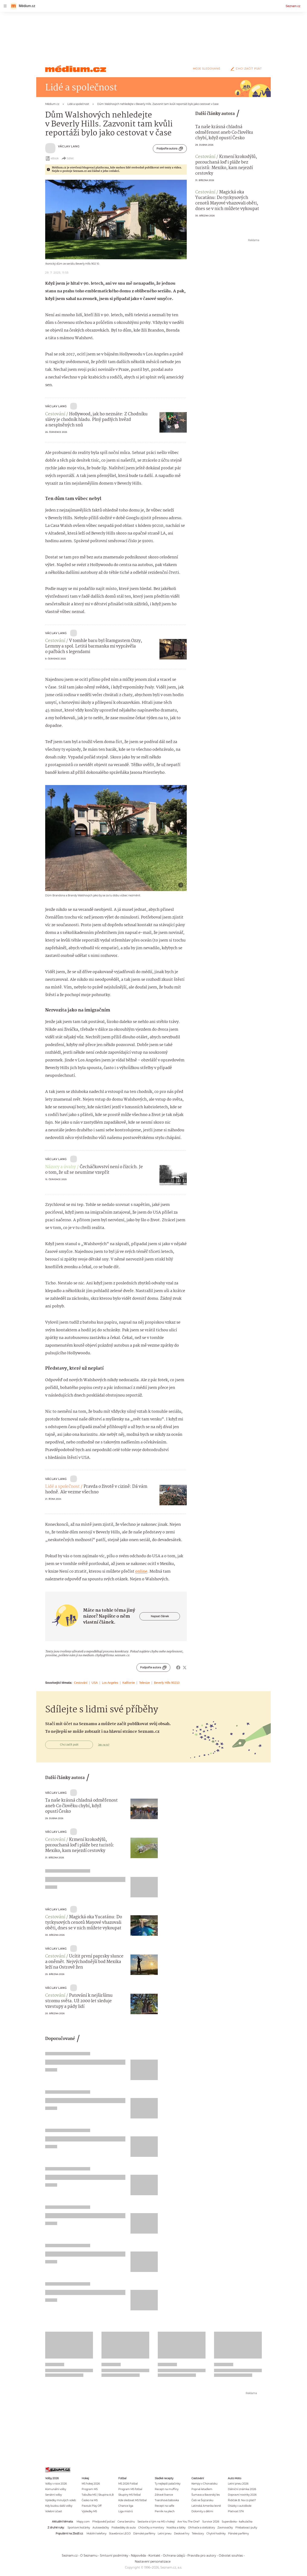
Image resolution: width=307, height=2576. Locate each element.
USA (95, 1682)
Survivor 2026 (210, 2521)
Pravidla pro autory (201, 2555)
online (141, 1571)
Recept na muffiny (166, 2489)
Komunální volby (55, 2489)
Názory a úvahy (60, 1167)
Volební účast (53, 2511)
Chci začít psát (245, 68)
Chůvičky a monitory (151, 2527)
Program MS (90, 2489)
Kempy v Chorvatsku (204, 2483)
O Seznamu (88, 2555)
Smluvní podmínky (114, 2555)
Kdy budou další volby (58, 2505)
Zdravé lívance (164, 2494)
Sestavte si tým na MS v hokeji (156, 2521)
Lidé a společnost (62, 1486)
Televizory (198, 2533)
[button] (116, 219)
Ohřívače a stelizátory (201, 2527)
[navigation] (5, 6)
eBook (52, 158)
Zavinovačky (225, 2527)
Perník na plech (165, 2511)
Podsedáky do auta (124, 2527)
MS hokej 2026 (91, 2483)
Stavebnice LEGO (120, 2533)
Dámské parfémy (144, 2533)
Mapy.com (83, 2521)
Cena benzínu (126, 2521)
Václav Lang (69, 146)
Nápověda (138, 2555)
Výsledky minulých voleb (60, 2500)
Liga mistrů (125, 2511)
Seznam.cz (293, 6)
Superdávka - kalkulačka (237, 2521)
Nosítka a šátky (176, 2527)
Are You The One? (188, 2521)
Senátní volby (53, 2494)
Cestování (55, 414)
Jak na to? (103, 1744)
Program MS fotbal (130, 2489)
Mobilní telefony (96, 2533)
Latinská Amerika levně (206, 2505)
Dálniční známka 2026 (242, 2489)
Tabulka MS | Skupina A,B (98, 2494)
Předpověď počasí (103, 2521)
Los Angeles (110, 1682)
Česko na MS (90, 2500)
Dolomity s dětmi (202, 2511)
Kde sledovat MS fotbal (132, 2500)
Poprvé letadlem (201, 2489)
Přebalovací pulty (246, 2527)
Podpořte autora (169, 148)
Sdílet (67, 158)
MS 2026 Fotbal (128, 2483)
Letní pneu (164, 2533)
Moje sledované (206, 68)
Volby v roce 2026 (56, 2483)
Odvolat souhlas (231, 2555)
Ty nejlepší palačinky (167, 2483)
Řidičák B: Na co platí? (242, 2500)
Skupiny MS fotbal (129, 2494)
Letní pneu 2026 (238, 2483)
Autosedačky (101, 2527)
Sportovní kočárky (79, 2527)
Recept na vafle (164, 2505)
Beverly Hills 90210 (167, 1682)
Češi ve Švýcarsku (202, 2500)
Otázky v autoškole (239, 2505)
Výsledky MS (89, 2511)
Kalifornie (128, 1682)
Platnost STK (236, 2511)
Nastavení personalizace (153, 2561)
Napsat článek (160, 1616)
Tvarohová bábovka (167, 2500)
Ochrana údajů (174, 2555)
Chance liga (125, 2505)
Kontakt (154, 2555)
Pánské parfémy (238, 2533)
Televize (144, 1682)
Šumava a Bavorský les (205, 2494)
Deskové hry (181, 2533)
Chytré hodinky (216, 2533)
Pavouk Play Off (91, 2505)
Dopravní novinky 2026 (242, 2494)
